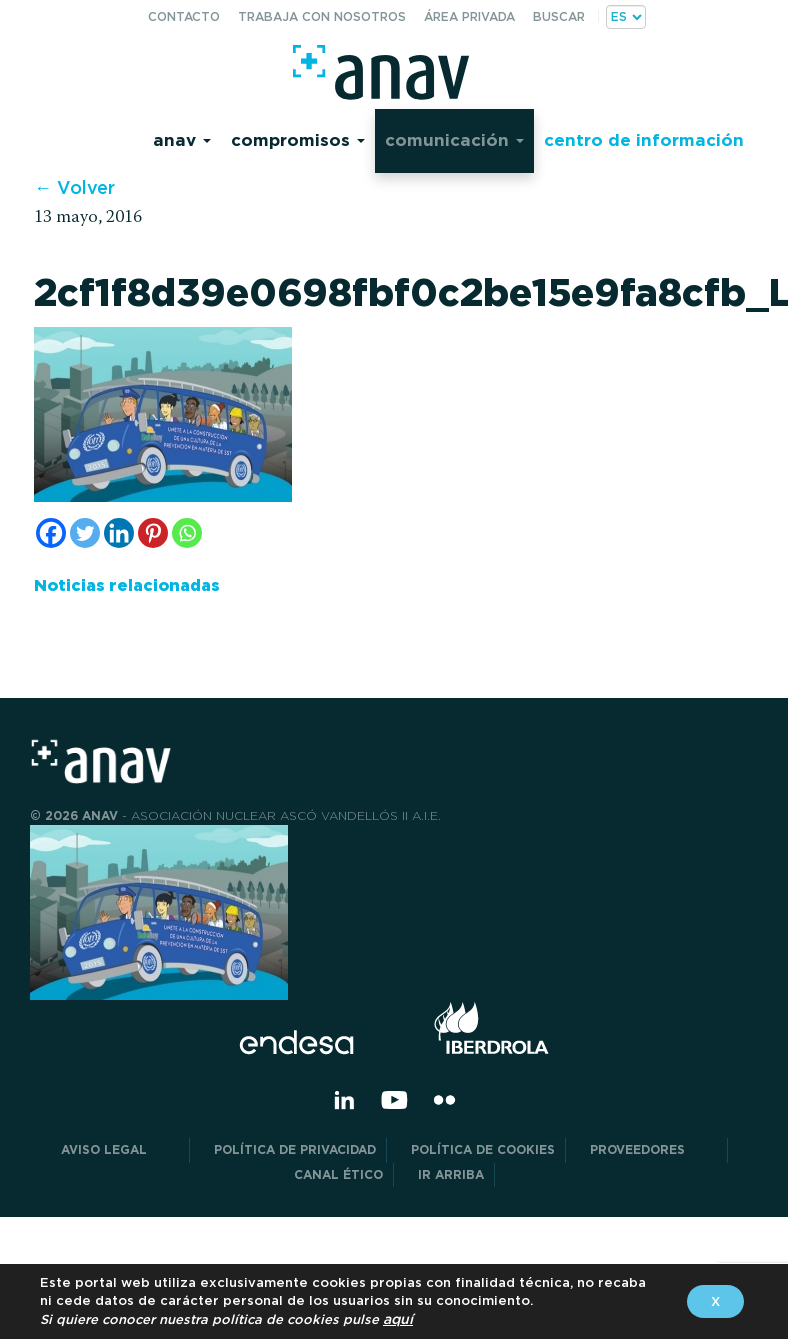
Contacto (184, 16)
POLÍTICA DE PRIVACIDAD (295, 1149)
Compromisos (298, 139)
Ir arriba (451, 1174)
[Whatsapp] (187, 533)
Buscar (559, 16)
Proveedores (653, 1149)
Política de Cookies (483, 1149)
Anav (182, 139)
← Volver (74, 187)
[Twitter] (85, 533)
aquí (398, 1319)
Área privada (469, 16)
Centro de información (644, 139)
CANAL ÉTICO (338, 1174)
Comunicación (454, 139)
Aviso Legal (120, 1149)
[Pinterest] (153, 533)
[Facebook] (51, 533)
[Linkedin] (119, 533)
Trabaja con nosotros (322, 16)
